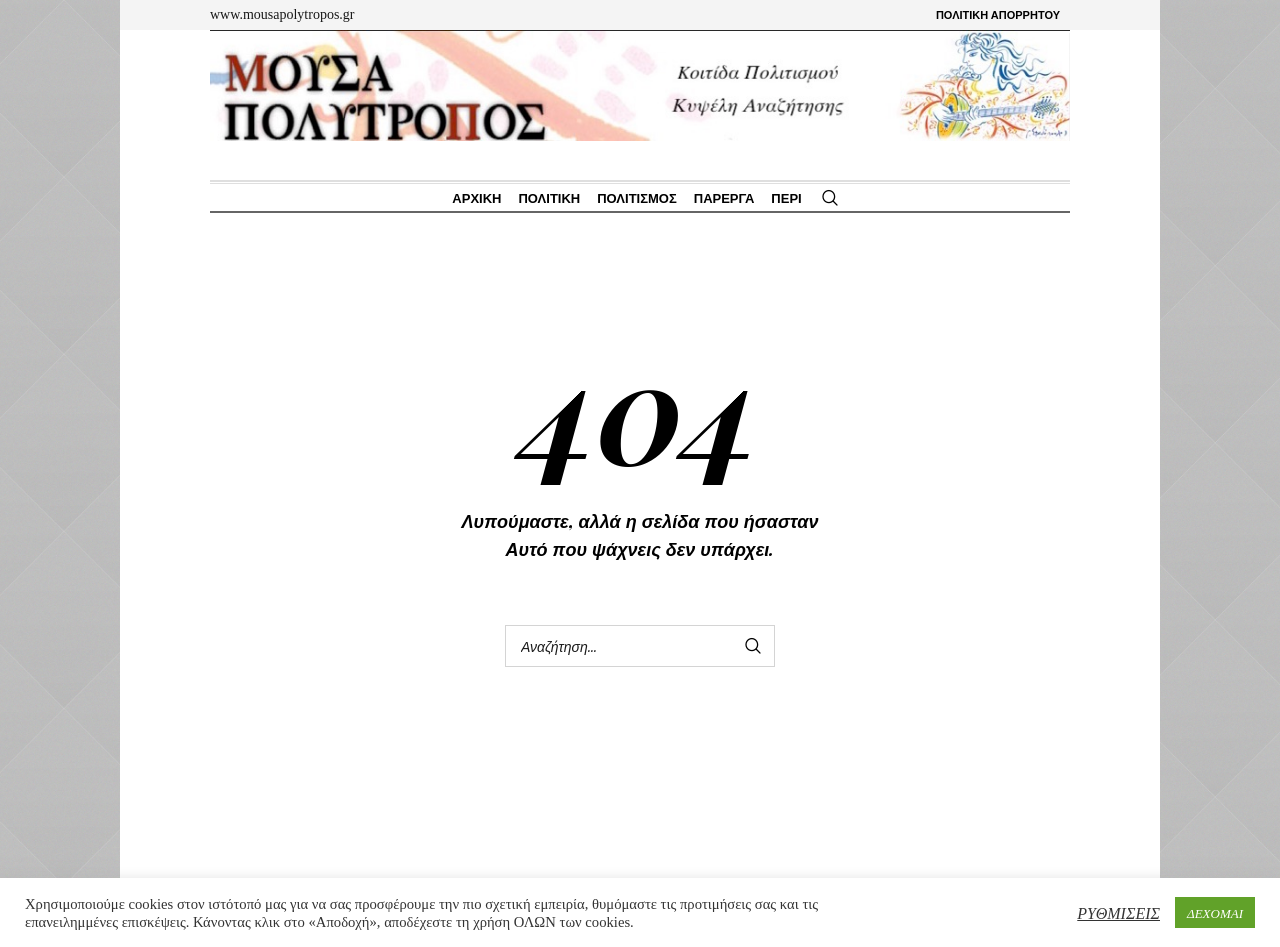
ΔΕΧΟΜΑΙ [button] (1215, 912)
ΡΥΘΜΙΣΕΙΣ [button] (1118, 912)
